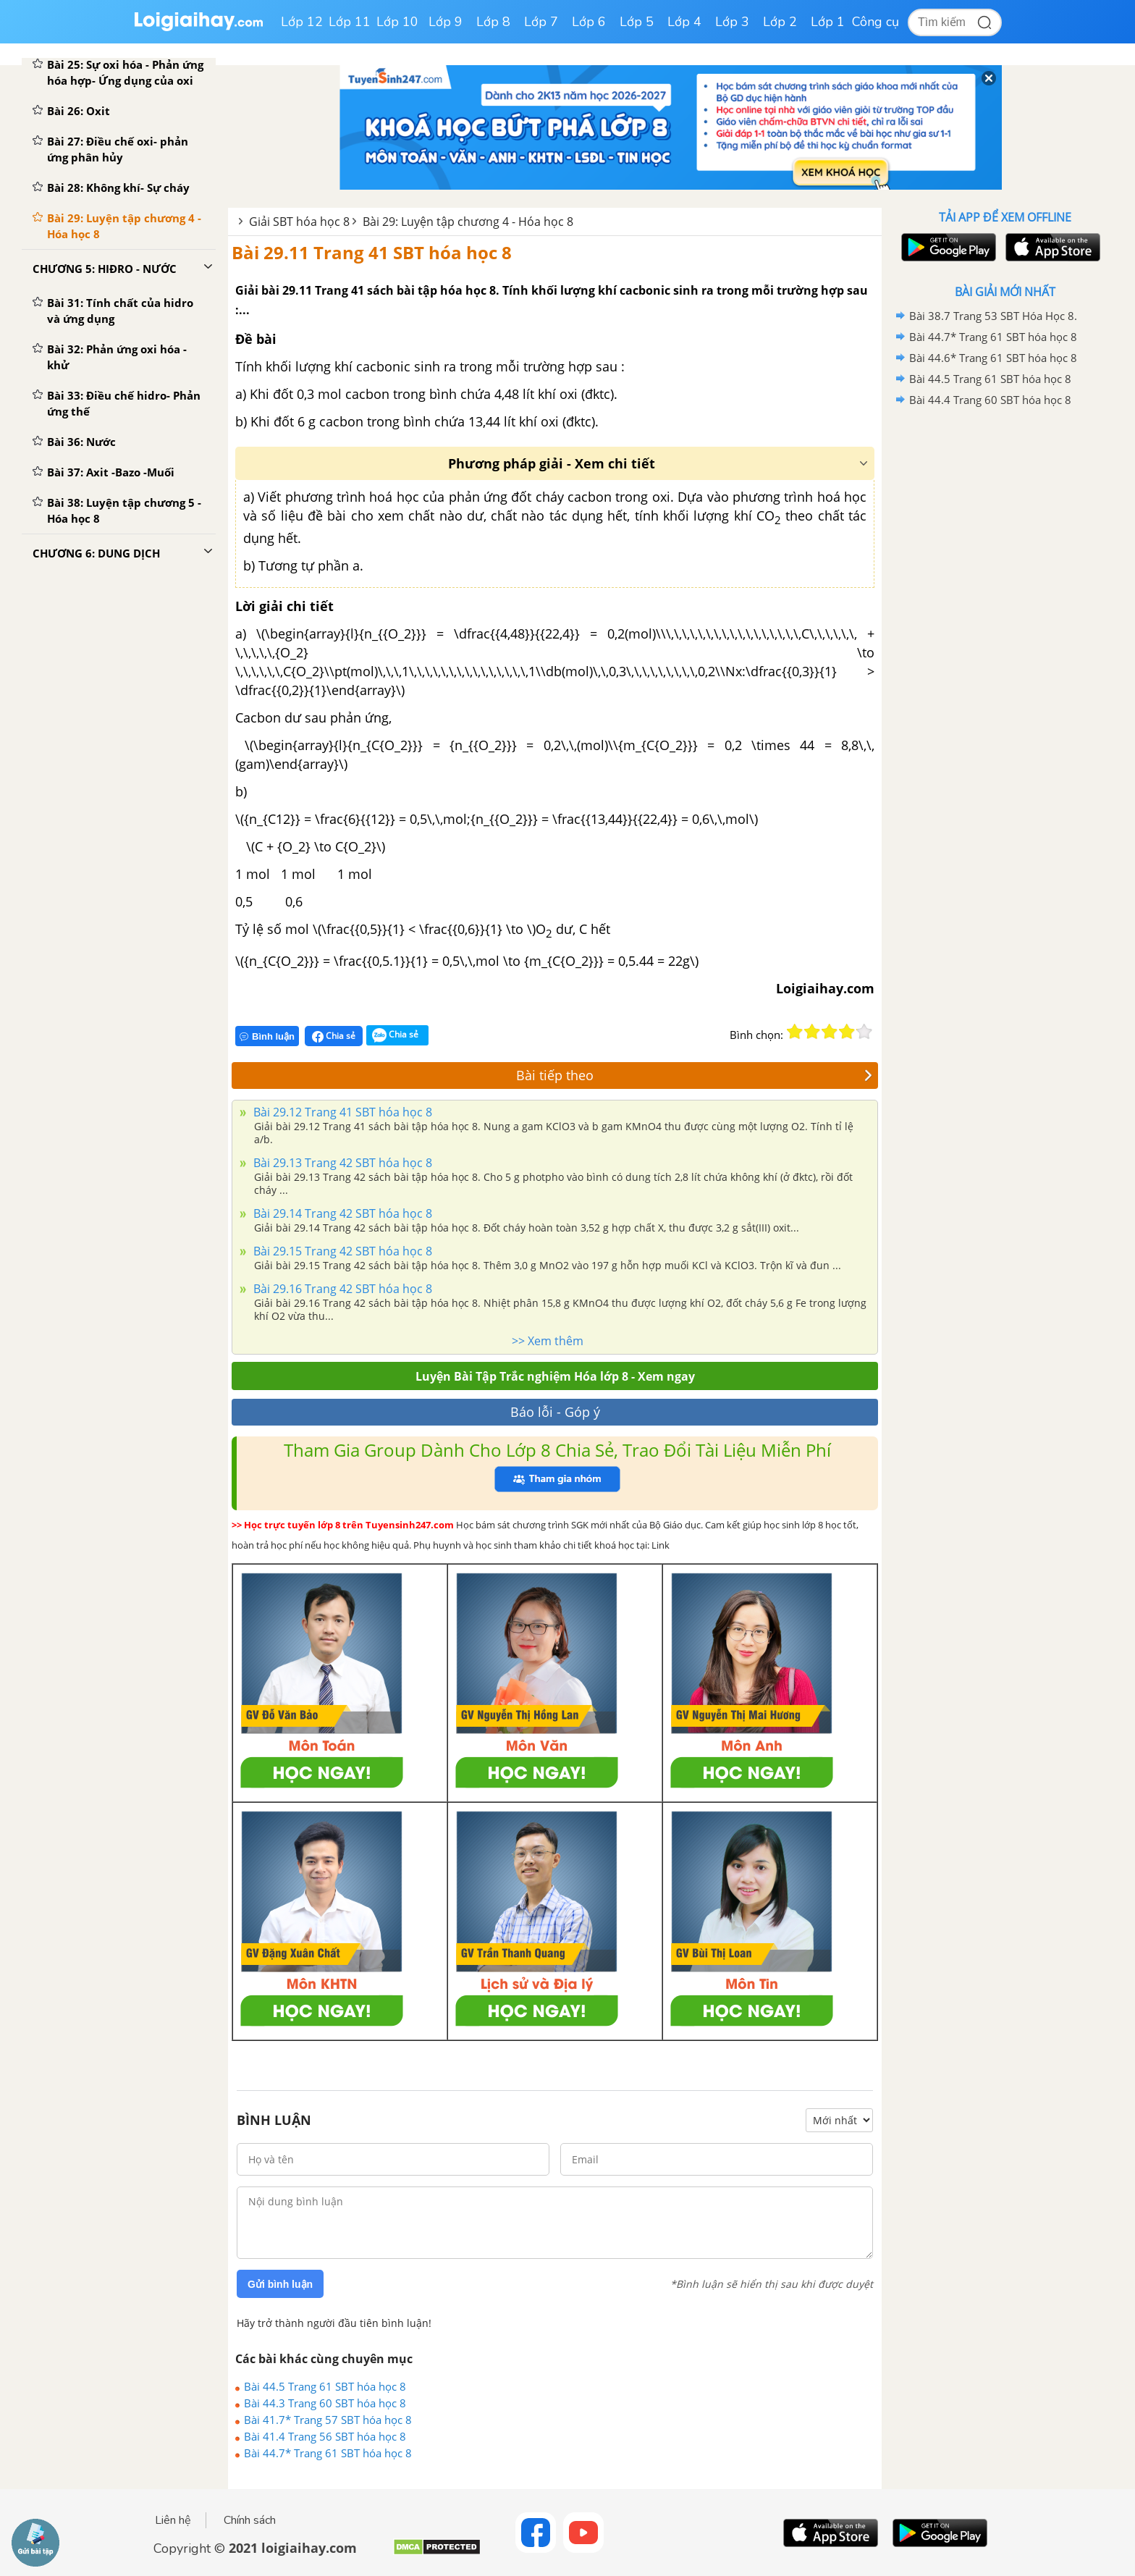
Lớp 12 (302, 21)
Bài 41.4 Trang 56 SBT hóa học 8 (325, 2436)
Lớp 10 (397, 21)
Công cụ (875, 21)
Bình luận (267, 1036)
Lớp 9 (446, 21)
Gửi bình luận (280, 2284)
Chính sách (250, 2520)
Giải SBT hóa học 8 (299, 222)
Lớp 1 (828, 21)
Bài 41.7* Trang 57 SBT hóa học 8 (328, 2419)
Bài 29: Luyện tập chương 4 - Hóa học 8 (468, 222)
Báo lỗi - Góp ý (555, 1411)
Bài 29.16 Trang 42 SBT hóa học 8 (341, 1289)
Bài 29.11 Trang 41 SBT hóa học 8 (372, 252)
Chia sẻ (333, 1036)
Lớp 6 (589, 21)
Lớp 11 (350, 21)
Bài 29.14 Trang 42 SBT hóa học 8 (341, 1213)
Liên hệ (173, 2520)
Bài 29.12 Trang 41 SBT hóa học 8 (341, 1112)
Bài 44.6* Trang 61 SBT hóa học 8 (993, 357)
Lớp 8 (493, 21)
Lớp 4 (684, 21)
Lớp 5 (637, 21)
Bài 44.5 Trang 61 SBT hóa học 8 (325, 2386)
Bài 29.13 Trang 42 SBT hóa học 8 (341, 1163)
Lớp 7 (541, 21)
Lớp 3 (732, 21)
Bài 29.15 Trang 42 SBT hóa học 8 (341, 1251)
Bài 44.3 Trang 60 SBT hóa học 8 (325, 2403)
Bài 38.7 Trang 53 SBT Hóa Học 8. (993, 315)
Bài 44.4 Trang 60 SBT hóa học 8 (990, 399)
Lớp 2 (780, 21)
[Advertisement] (1004, 641)
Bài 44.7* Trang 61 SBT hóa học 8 (328, 2453)
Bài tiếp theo (694, 1075)
